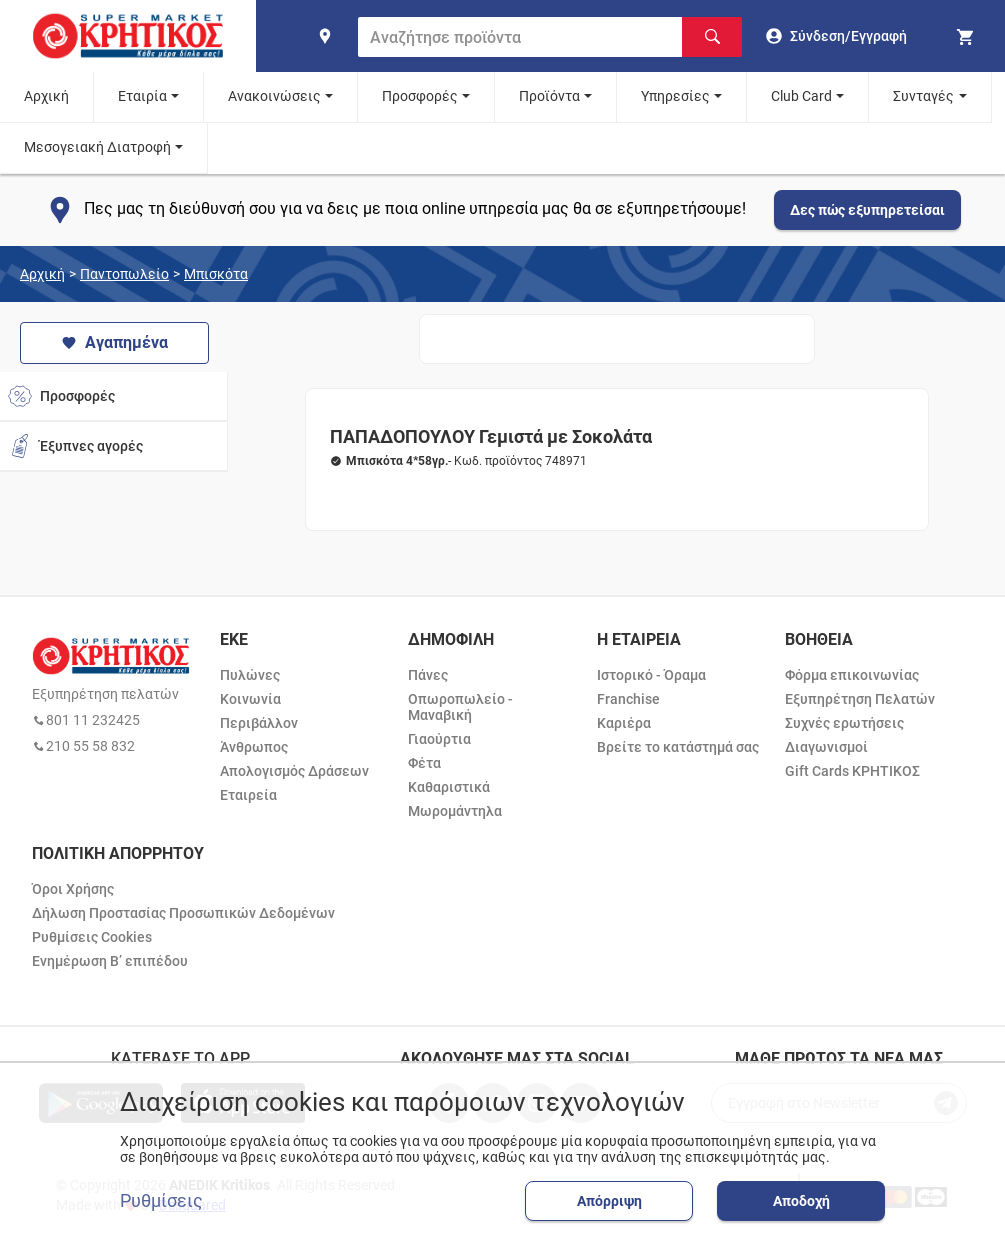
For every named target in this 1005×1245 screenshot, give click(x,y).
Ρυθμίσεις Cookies (92, 937)
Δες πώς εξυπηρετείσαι (867, 210)
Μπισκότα (216, 274)
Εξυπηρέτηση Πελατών (860, 699)
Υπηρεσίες (675, 96)
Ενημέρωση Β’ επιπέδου (110, 961)
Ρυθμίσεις (161, 1201)
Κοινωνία (250, 699)
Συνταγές (923, 96)
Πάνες (428, 675)
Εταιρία (142, 96)
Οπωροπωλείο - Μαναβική (460, 707)
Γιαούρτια (439, 739)
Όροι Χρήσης (73, 889)
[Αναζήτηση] (712, 37)
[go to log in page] (836, 36)
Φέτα (424, 763)
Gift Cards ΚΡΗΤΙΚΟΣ (852, 771)
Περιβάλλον (259, 723)
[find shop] (325, 36)
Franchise (628, 699)
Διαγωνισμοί (826, 747)
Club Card (801, 96)
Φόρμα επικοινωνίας (852, 675)
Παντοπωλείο (124, 274)
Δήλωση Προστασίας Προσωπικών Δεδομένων (183, 913)
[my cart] (968, 36)
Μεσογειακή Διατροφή (97, 147)
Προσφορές (420, 96)
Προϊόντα (549, 96)
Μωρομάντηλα (455, 811)
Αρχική (46, 96)
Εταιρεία (248, 795)
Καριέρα (624, 723)
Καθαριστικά (449, 787)
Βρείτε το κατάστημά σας (678, 747)
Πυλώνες (250, 675)
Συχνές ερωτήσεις (844, 723)
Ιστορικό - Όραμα (651, 675)
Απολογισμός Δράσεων (294, 771)
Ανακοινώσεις (274, 96)
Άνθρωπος (254, 747)
